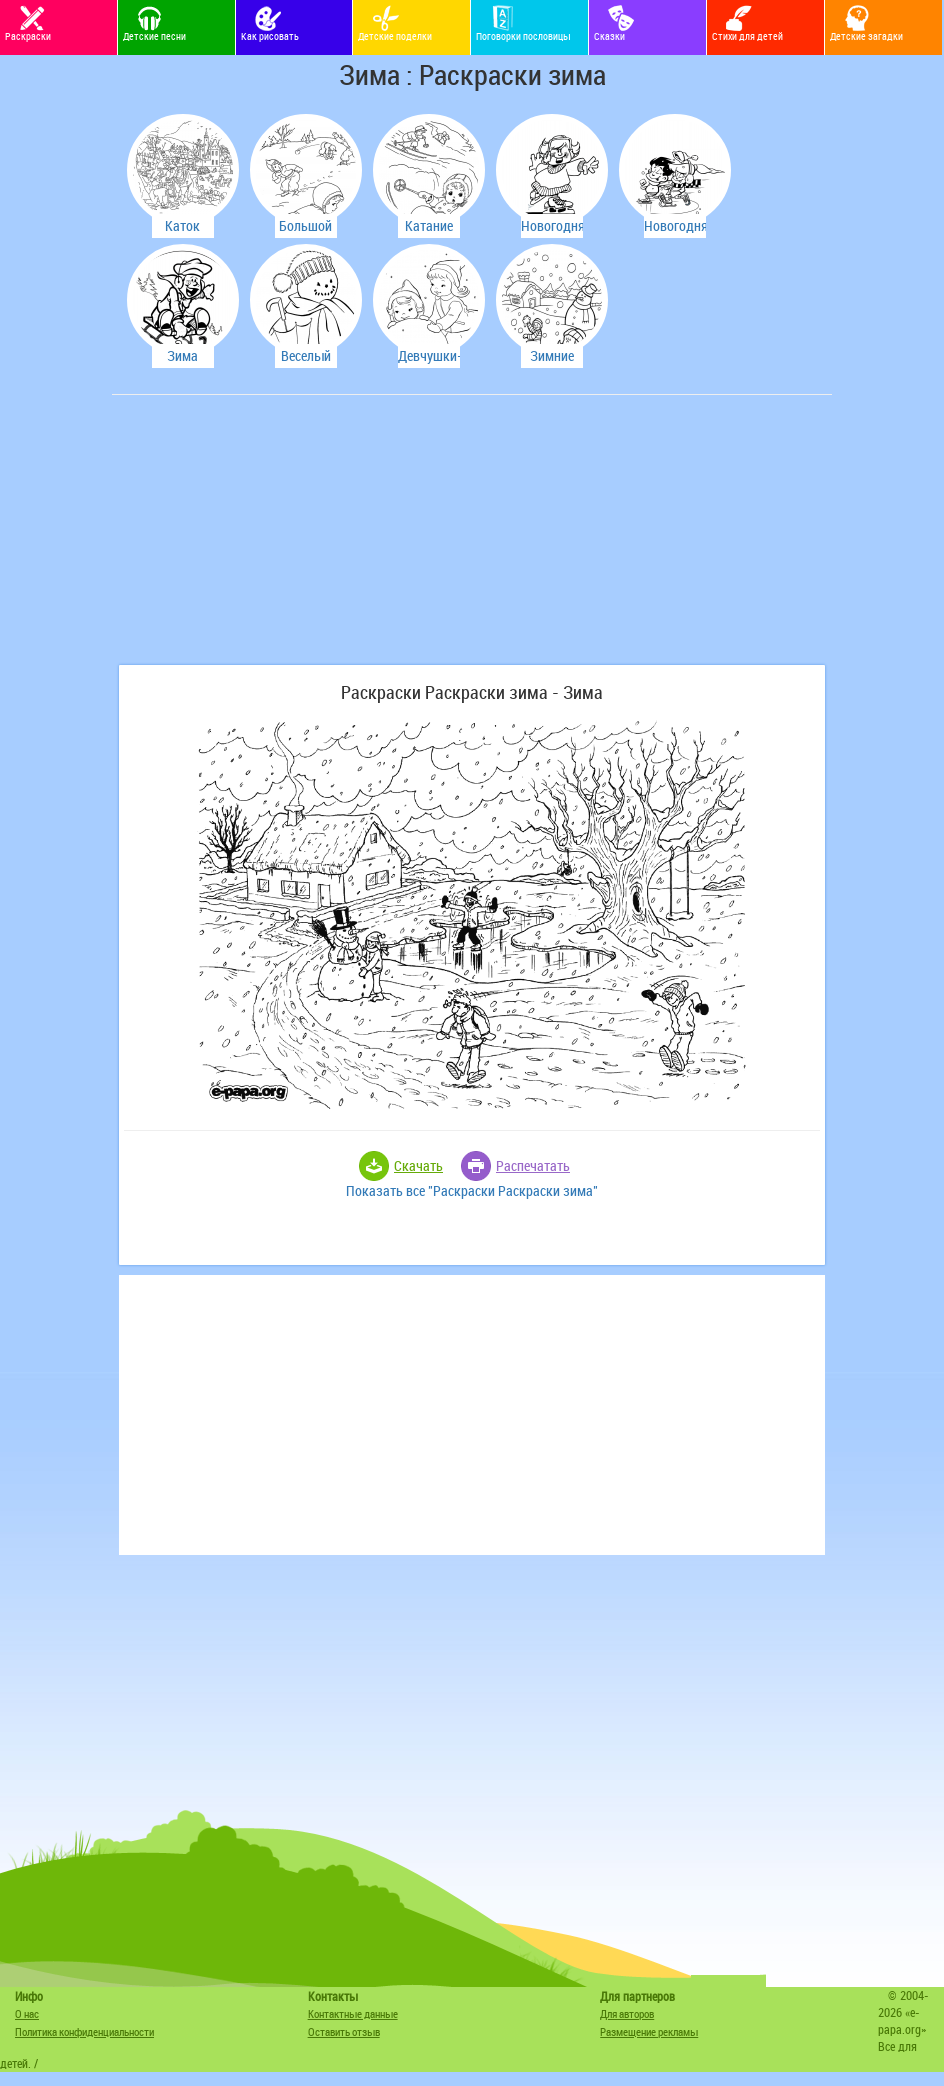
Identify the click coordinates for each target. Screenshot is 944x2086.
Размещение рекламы (649, 2031)
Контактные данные (353, 2013)
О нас (27, 2013)
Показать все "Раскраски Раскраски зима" (472, 1190)
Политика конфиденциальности (84, 2031)
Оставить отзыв (344, 2031)
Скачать (418, 1165)
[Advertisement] (267, 540)
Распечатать (533, 1165)
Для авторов (627, 2013)
